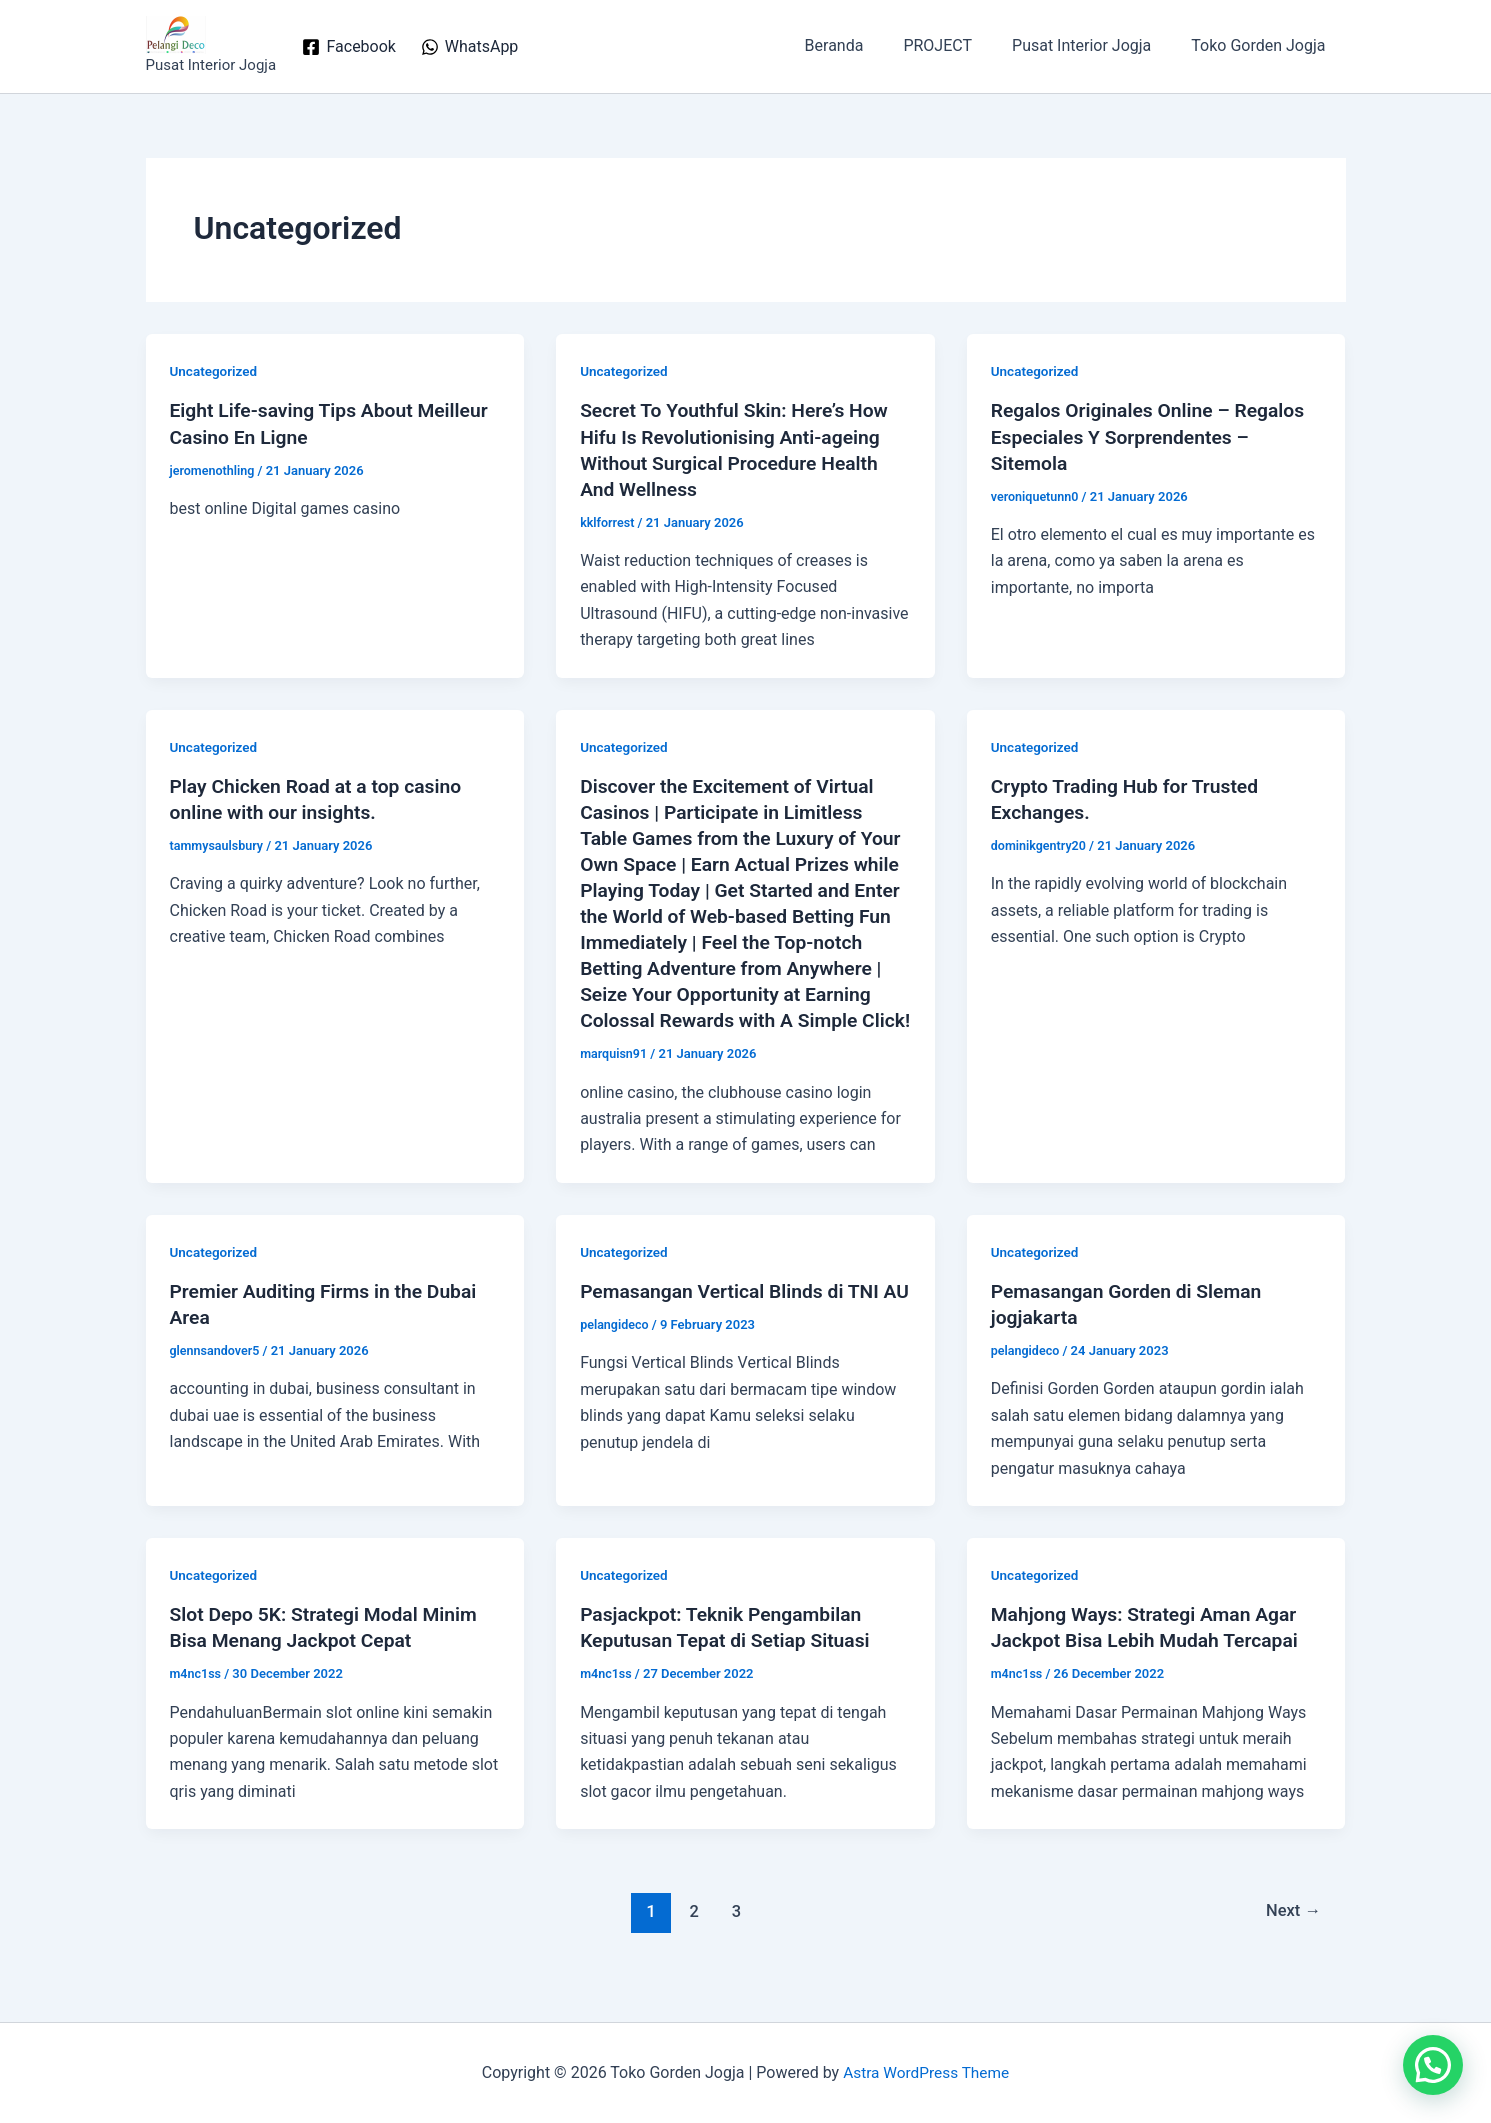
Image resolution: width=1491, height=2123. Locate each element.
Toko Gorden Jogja (1262, 45)
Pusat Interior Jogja (1093, 45)
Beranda (862, 45)
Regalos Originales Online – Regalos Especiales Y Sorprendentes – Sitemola (1154, 436)
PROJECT (957, 45)
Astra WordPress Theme (926, 2072)
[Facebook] (349, 47)
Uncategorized (215, 371)
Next (1291, 1937)
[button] (1433, 2065)
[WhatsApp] (469, 47)
